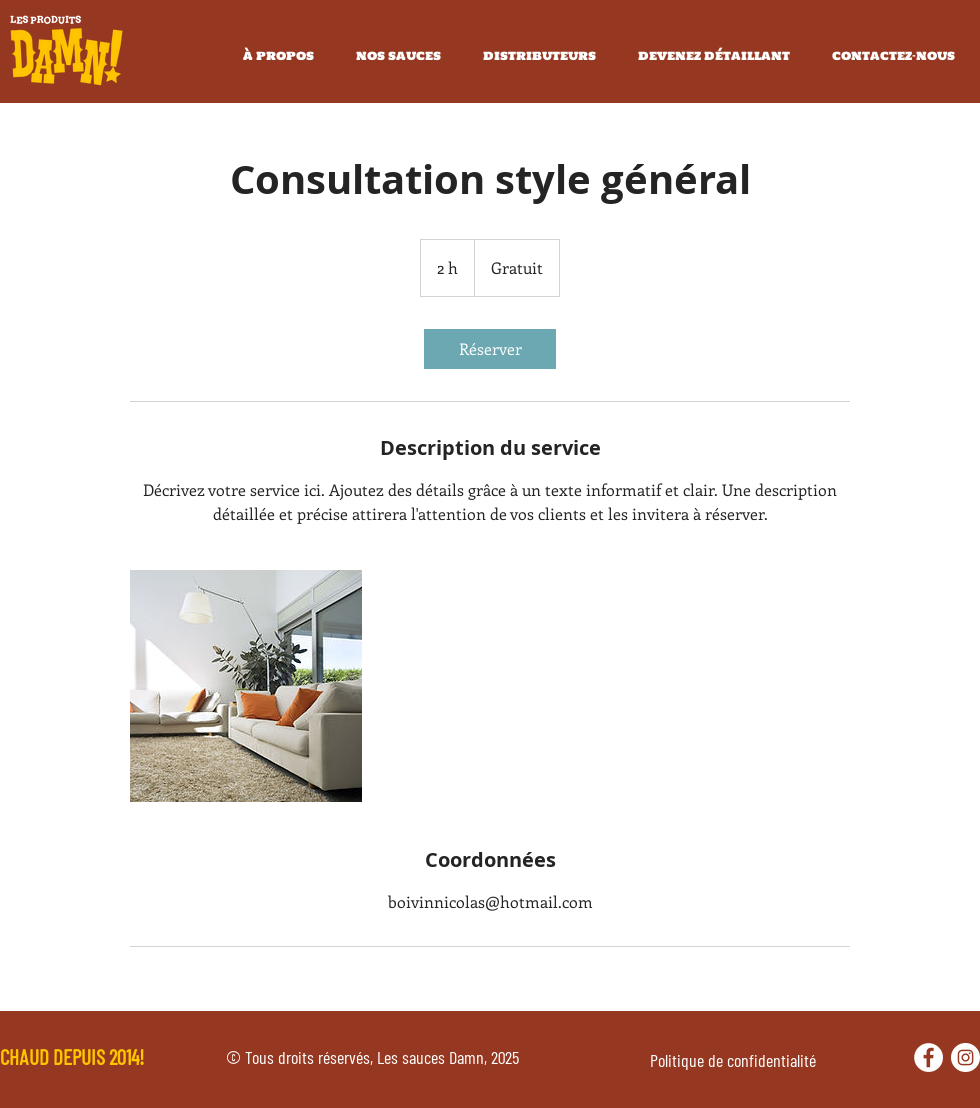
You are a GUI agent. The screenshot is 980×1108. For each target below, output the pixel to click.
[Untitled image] (246, 686)
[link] (490, 349)
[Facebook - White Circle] (928, 1057)
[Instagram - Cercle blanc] (965, 1057)
